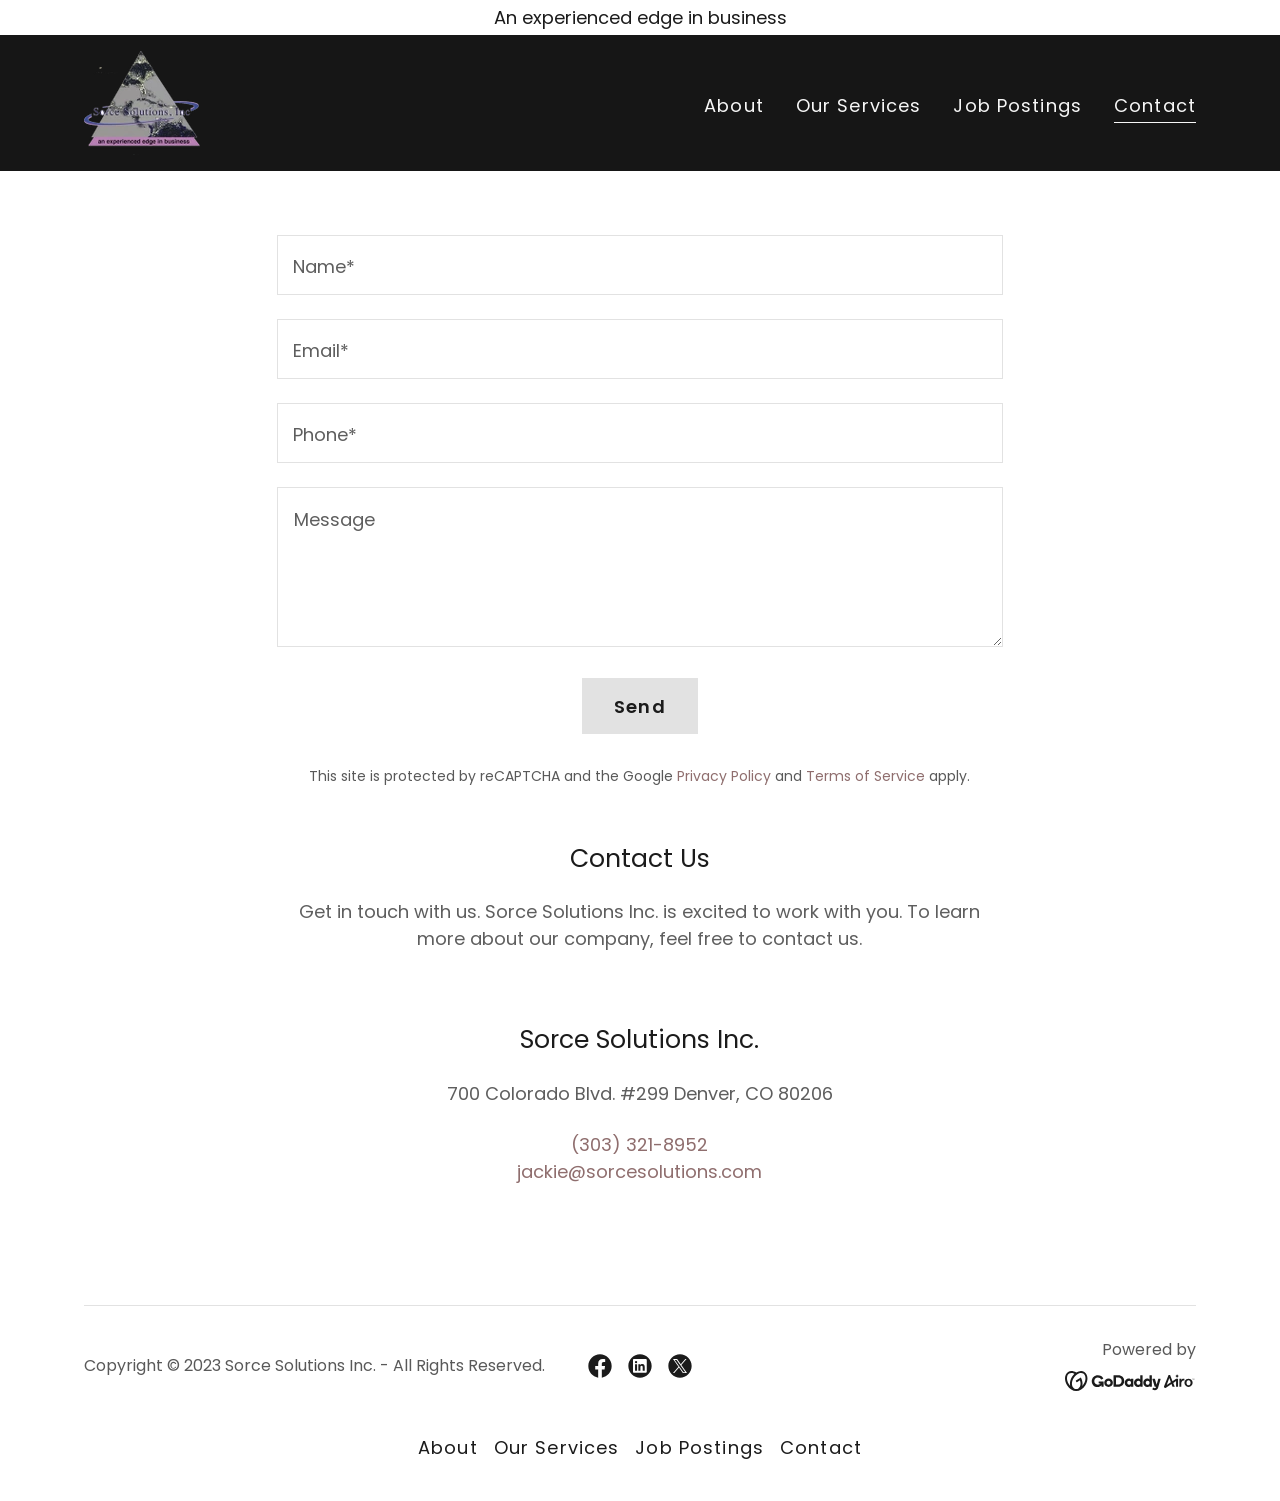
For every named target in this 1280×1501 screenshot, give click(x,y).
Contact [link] (1155, 106)
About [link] (734, 105)
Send (640, 706)
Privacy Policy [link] (724, 776)
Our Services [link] (859, 105)
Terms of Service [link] (865, 776)
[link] (142, 101)
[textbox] (639, 265)
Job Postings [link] (1017, 105)
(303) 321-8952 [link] (639, 1144)
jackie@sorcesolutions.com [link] (639, 1171)
